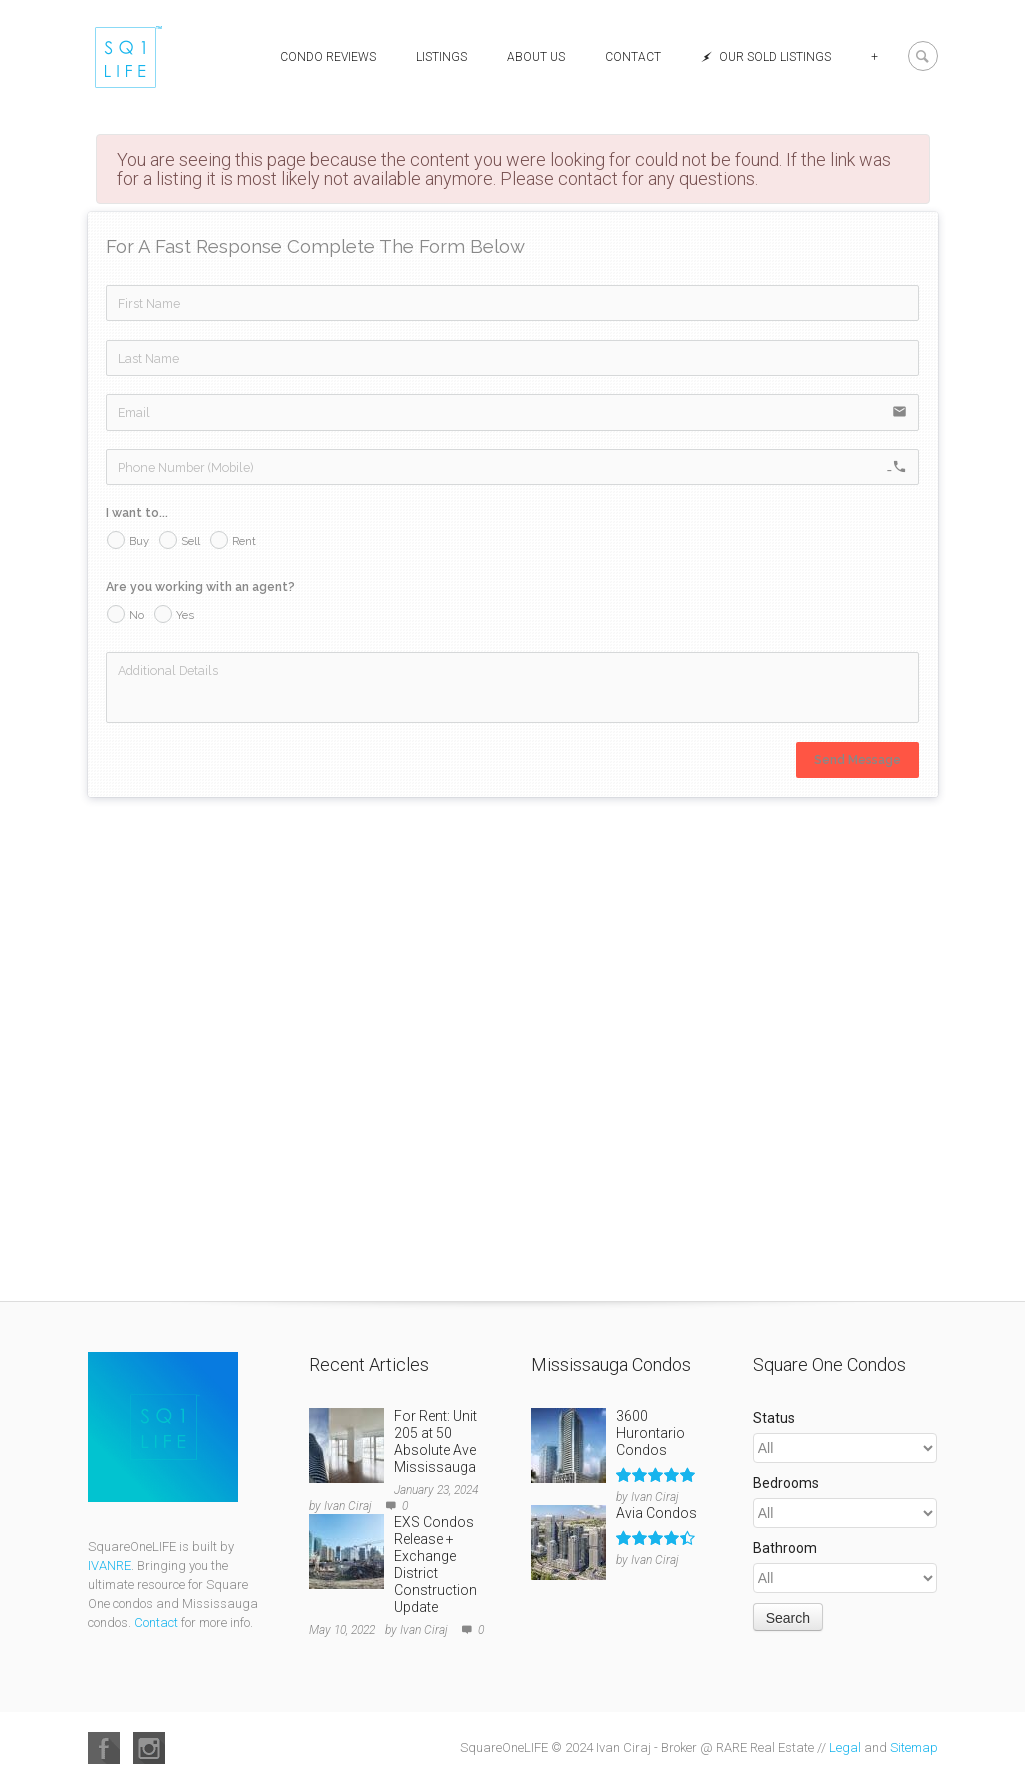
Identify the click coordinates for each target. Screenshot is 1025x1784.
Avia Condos (656, 1513)
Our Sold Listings (766, 57)
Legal (845, 1747)
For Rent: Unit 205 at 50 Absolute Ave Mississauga (435, 1441)
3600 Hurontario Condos (650, 1433)
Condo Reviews (328, 57)
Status (774, 1418)
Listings (441, 57)
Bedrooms (786, 1483)
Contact (633, 57)
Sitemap (914, 1747)
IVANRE (109, 1565)
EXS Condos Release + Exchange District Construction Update (435, 1564)
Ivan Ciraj (348, 1506)
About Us (536, 57)
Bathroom (785, 1548)
